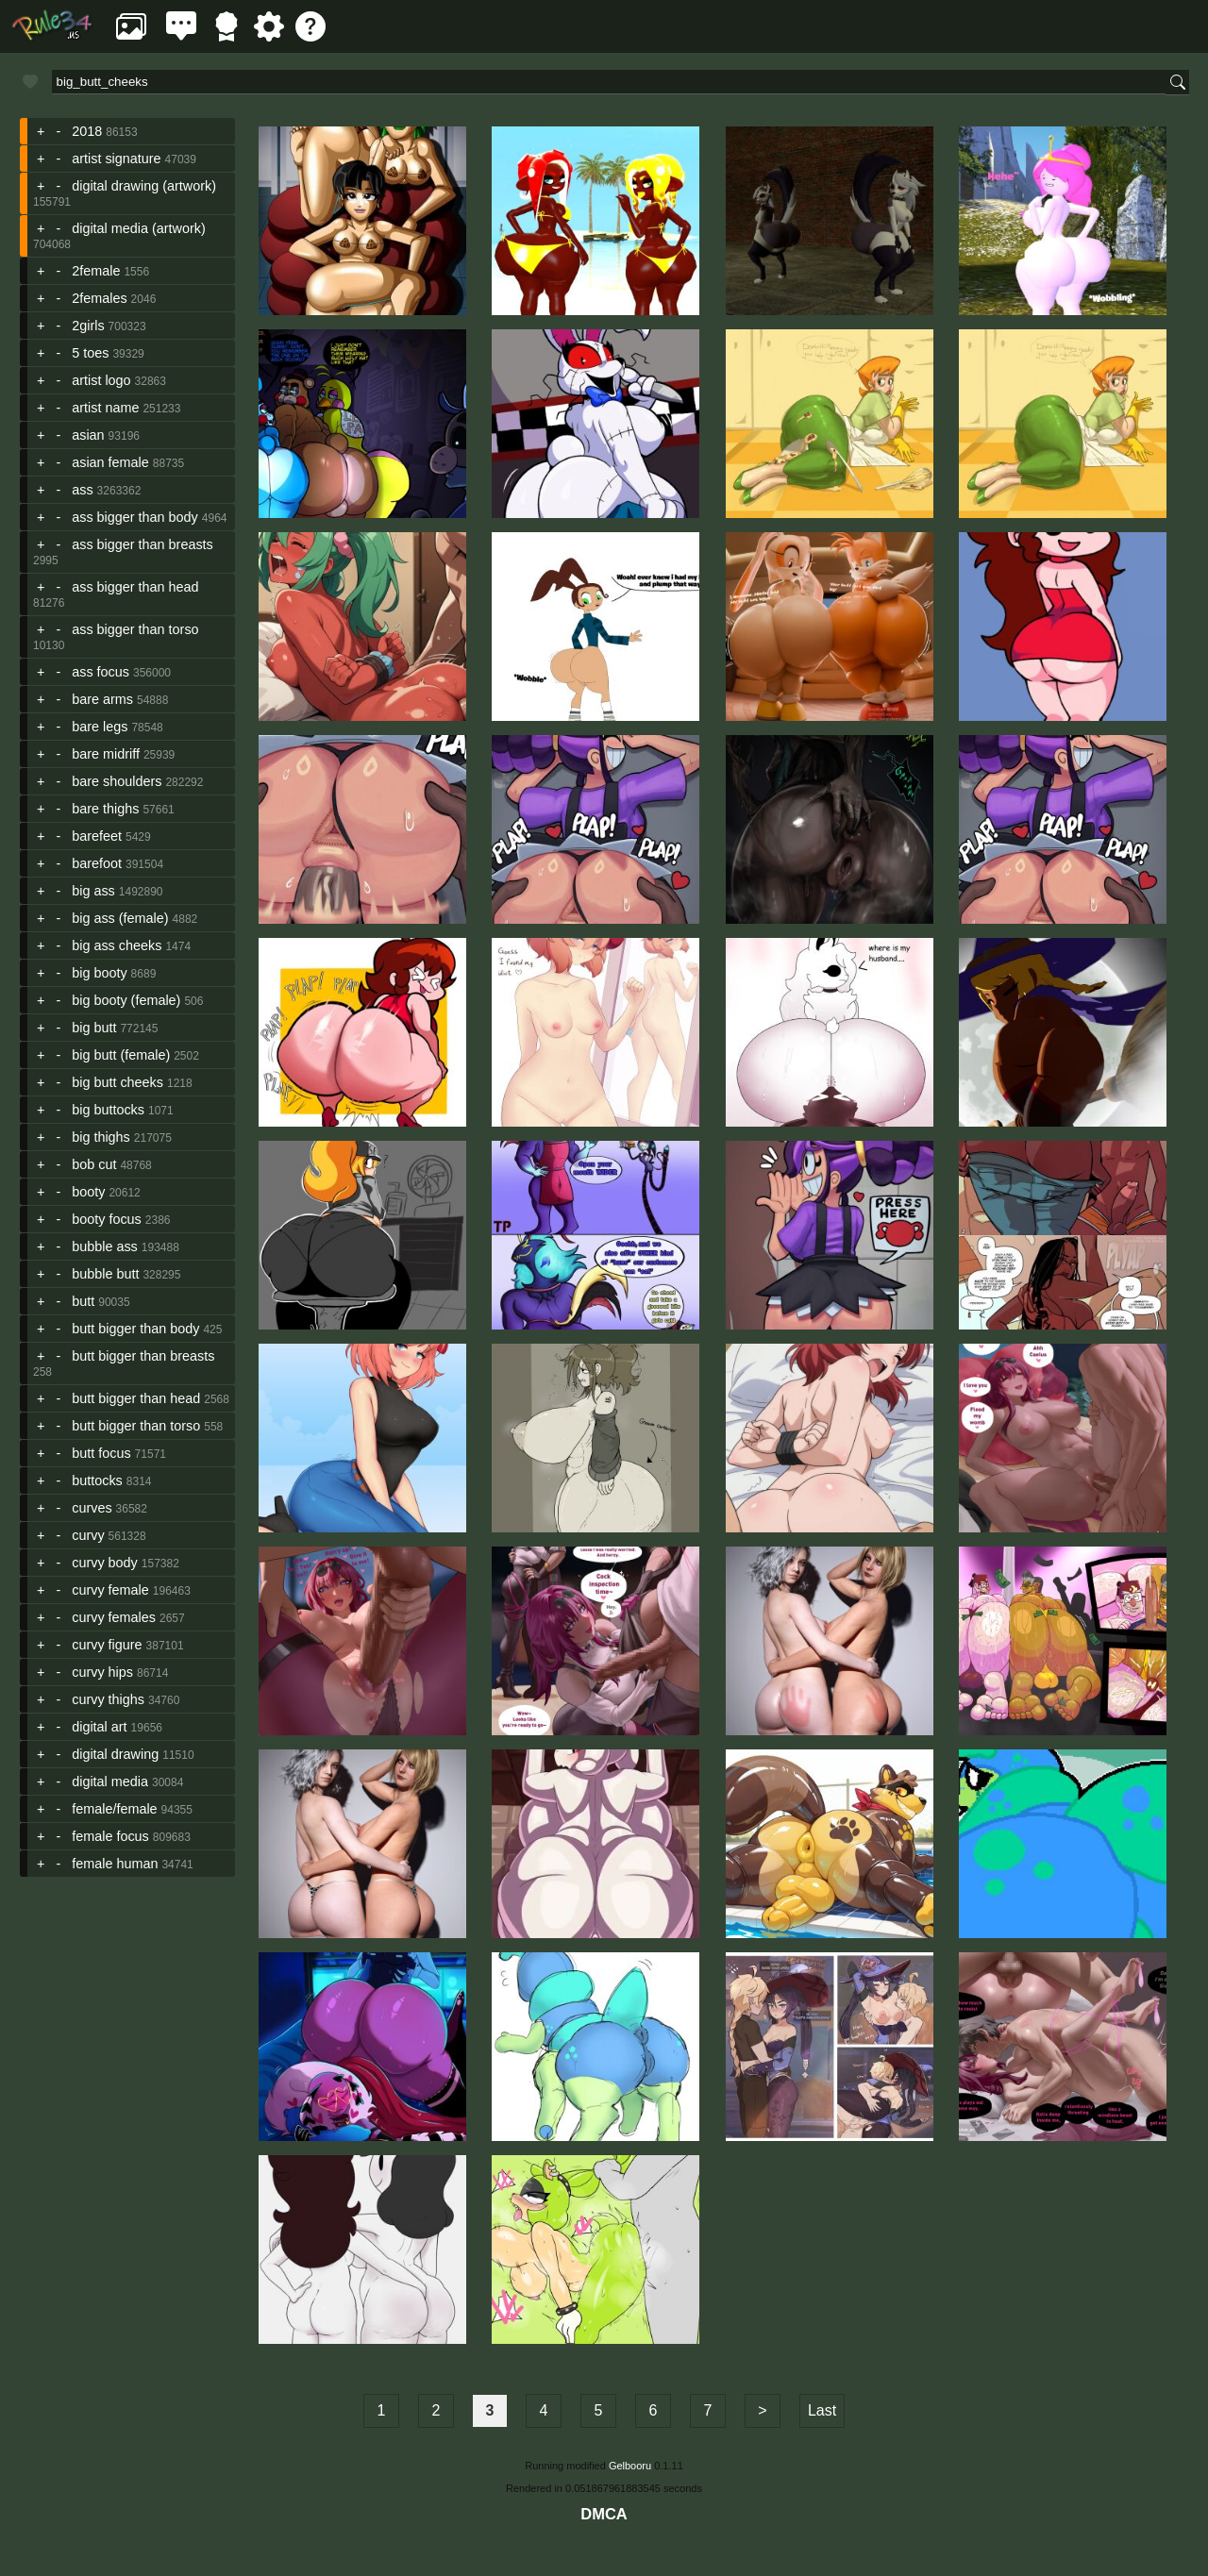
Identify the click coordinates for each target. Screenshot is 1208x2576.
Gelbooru (630, 2465)
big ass (93, 890)
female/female (114, 1808)
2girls (88, 325)
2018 (87, 131)
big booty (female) (126, 1000)
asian (88, 435)
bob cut (94, 1164)
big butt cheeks (117, 1082)
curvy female (110, 1589)
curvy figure (107, 1644)
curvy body (105, 1562)
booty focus (107, 1219)
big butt (94, 1027)
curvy (88, 1535)
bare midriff (106, 753)
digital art (99, 1726)
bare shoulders (116, 781)
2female (96, 270)
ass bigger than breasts (142, 544)
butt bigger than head (136, 1398)
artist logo (101, 380)
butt (83, 1301)
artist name (105, 407)
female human (115, 1863)
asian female (110, 462)
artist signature (116, 158)
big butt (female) (121, 1054)
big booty (99, 972)
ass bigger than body (135, 517)
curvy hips (102, 1672)
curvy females (114, 1617)
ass (82, 489)
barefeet (97, 836)
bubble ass (105, 1246)
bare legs (99, 726)
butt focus (101, 1453)
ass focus (100, 671)
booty (88, 1191)
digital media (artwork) (139, 228)
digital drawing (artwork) (144, 185)
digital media (110, 1781)
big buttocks (108, 1109)
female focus (110, 1836)
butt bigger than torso (136, 1425)
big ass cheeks (116, 945)
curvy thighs (108, 1699)
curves (91, 1507)
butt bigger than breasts (143, 1355)
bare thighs (105, 808)
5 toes (90, 352)
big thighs (101, 1137)
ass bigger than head (135, 586)
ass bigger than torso (135, 629)
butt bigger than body (135, 1328)
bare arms (102, 699)
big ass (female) (120, 918)
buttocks (97, 1480)
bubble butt (105, 1273)
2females (99, 298)
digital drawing (115, 1754)
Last (822, 2410)
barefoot (97, 863)
